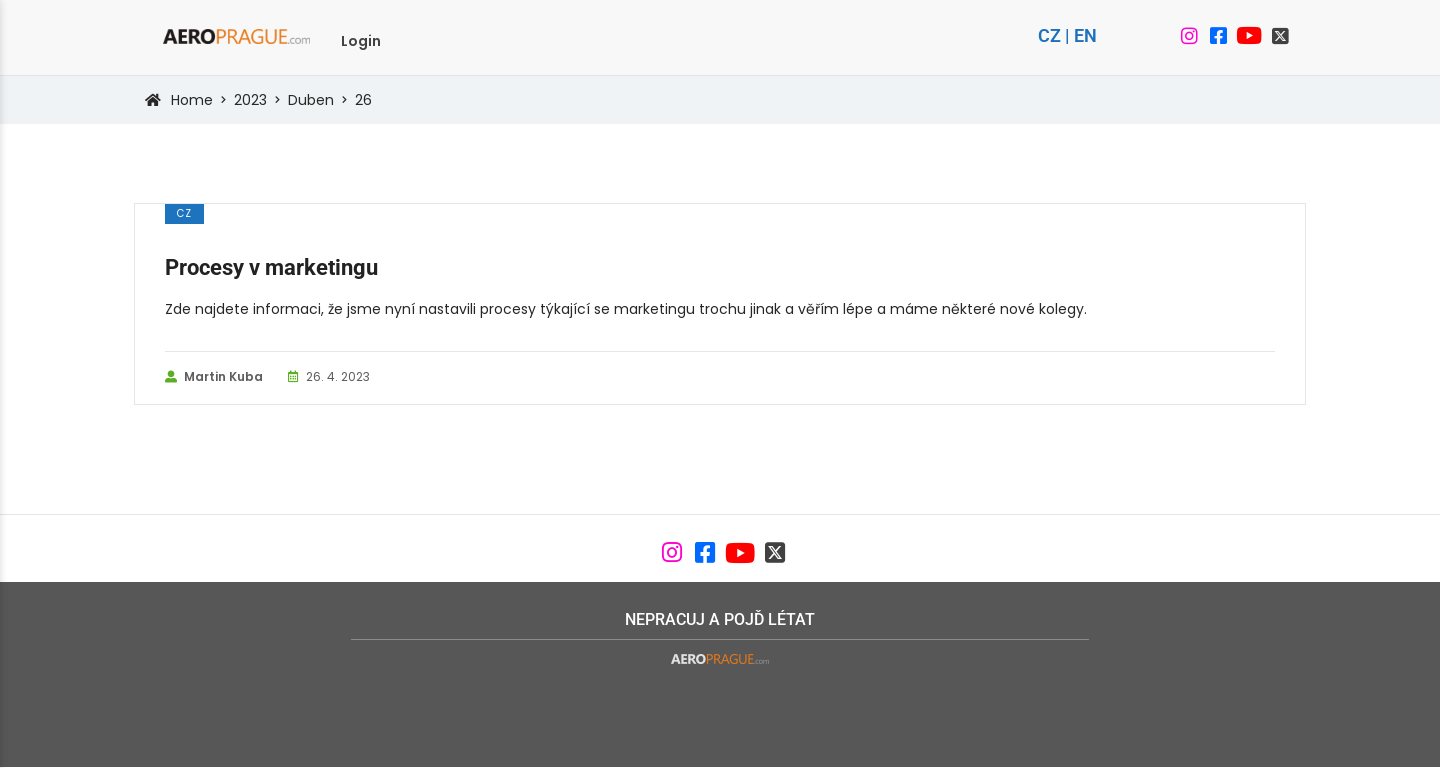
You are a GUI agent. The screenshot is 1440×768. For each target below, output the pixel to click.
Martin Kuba (214, 377)
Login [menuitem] (361, 41)
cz (184, 213)
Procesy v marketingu (271, 267)
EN (1085, 35)
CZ (1049, 35)
